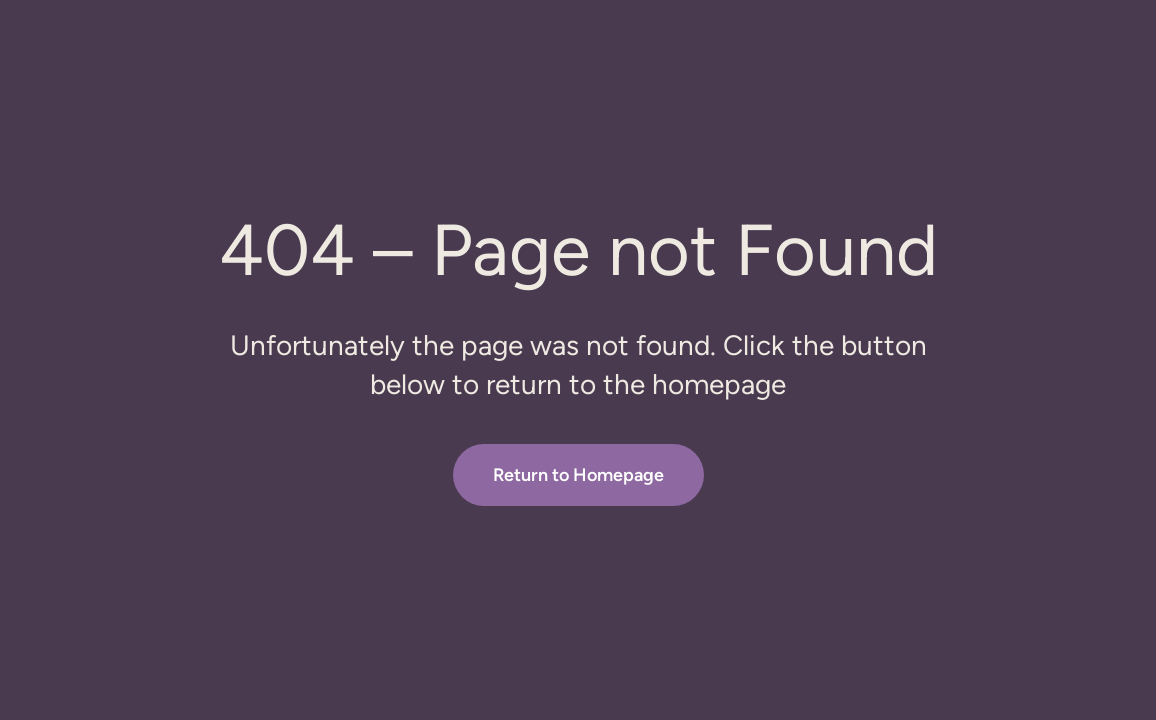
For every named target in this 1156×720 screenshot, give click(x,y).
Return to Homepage (578, 475)
